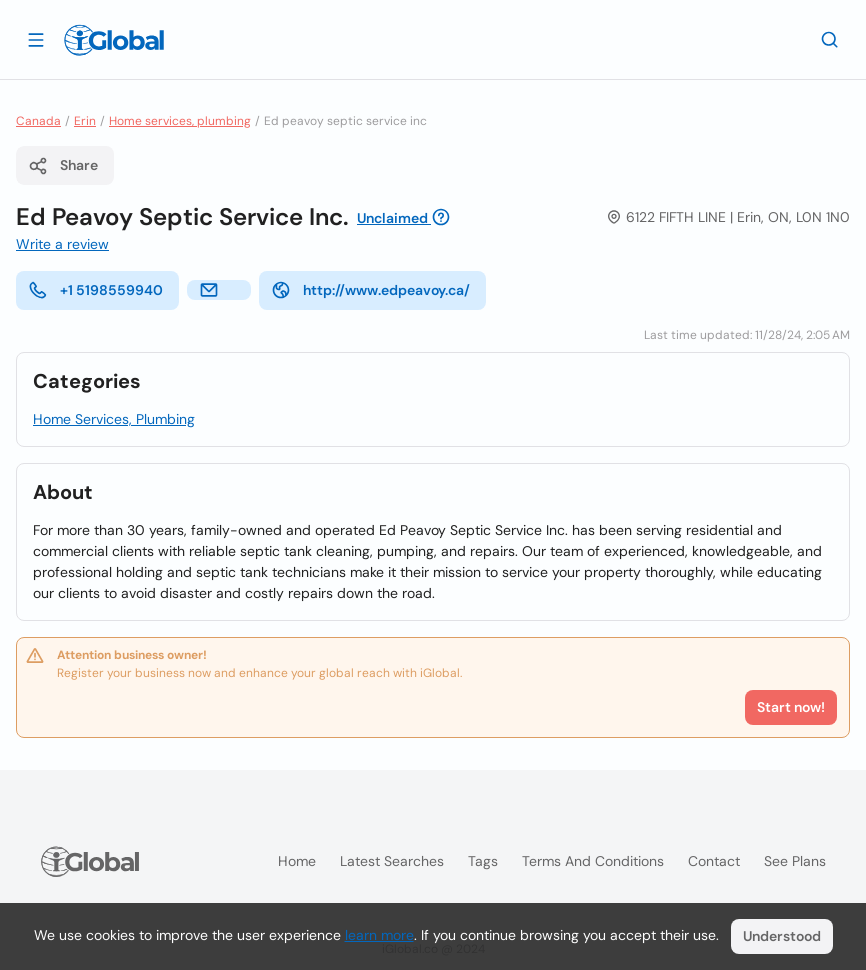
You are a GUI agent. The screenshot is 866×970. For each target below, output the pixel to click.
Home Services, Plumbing (114, 419)
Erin (85, 121)
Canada (38, 121)
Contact (714, 861)
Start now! (791, 707)
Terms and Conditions (593, 861)
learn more (379, 935)
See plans (795, 861)
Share (63, 166)
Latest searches (392, 861)
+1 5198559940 (95, 290)
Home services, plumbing (180, 121)
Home (297, 861)
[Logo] (114, 40)
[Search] (830, 39)
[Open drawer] (36, 39)
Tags (483, 861)
